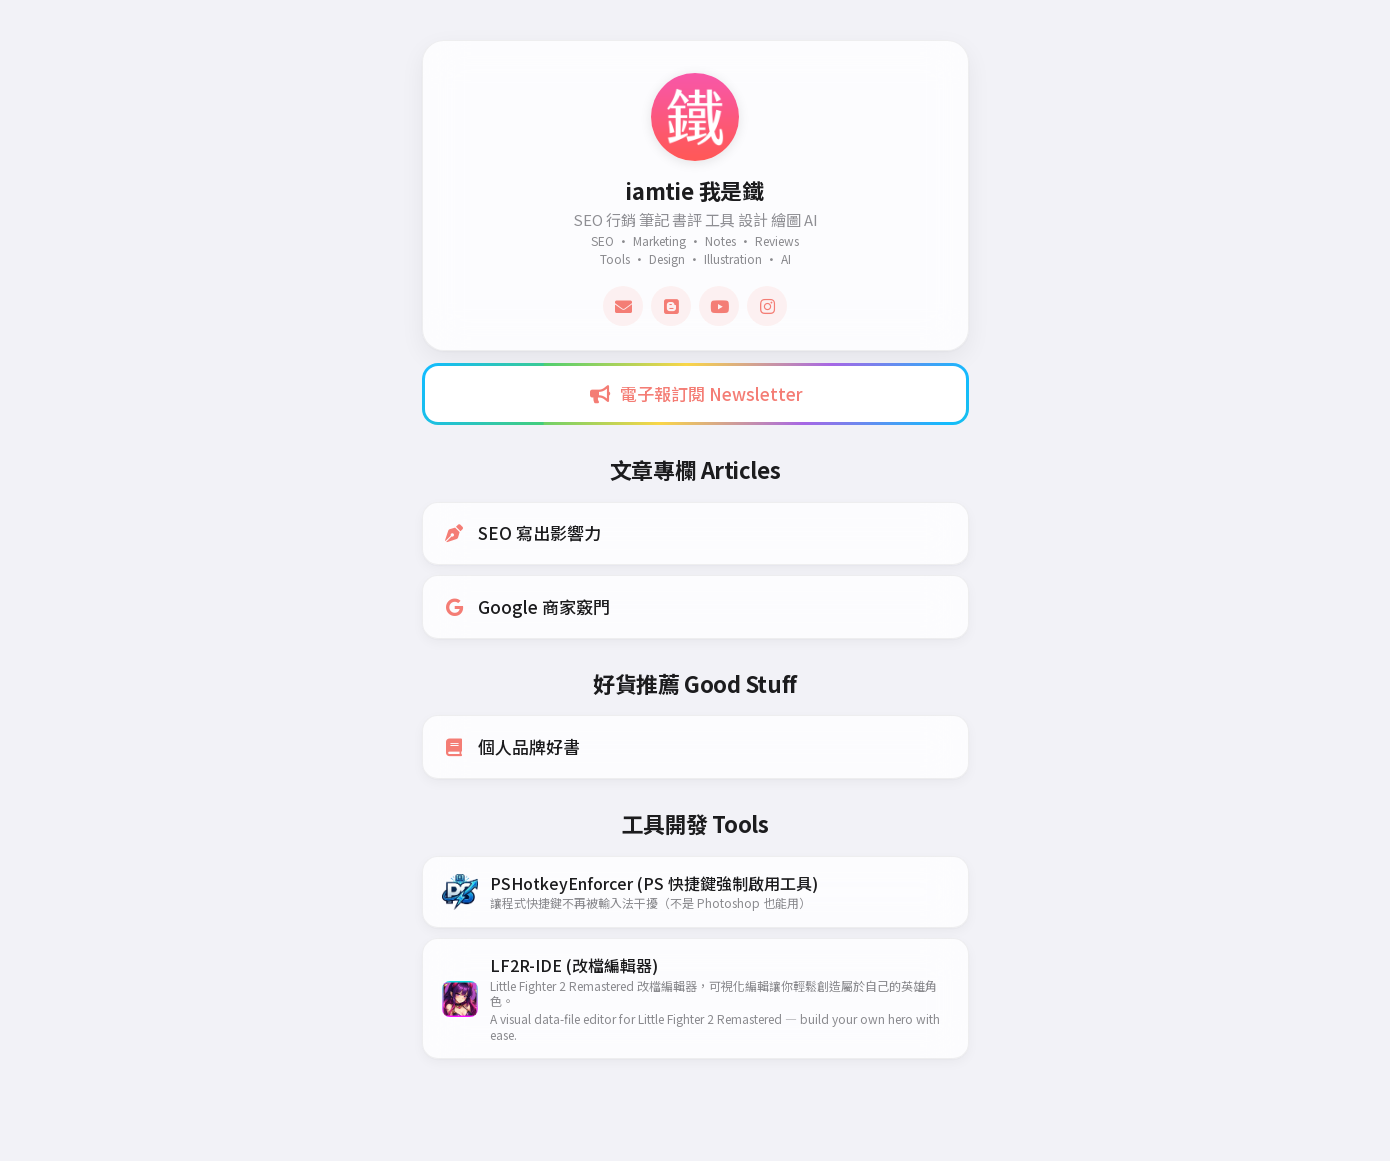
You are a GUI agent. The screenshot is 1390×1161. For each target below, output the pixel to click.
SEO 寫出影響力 (522, 533)
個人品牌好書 (512, 747)
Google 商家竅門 (527, 606)
